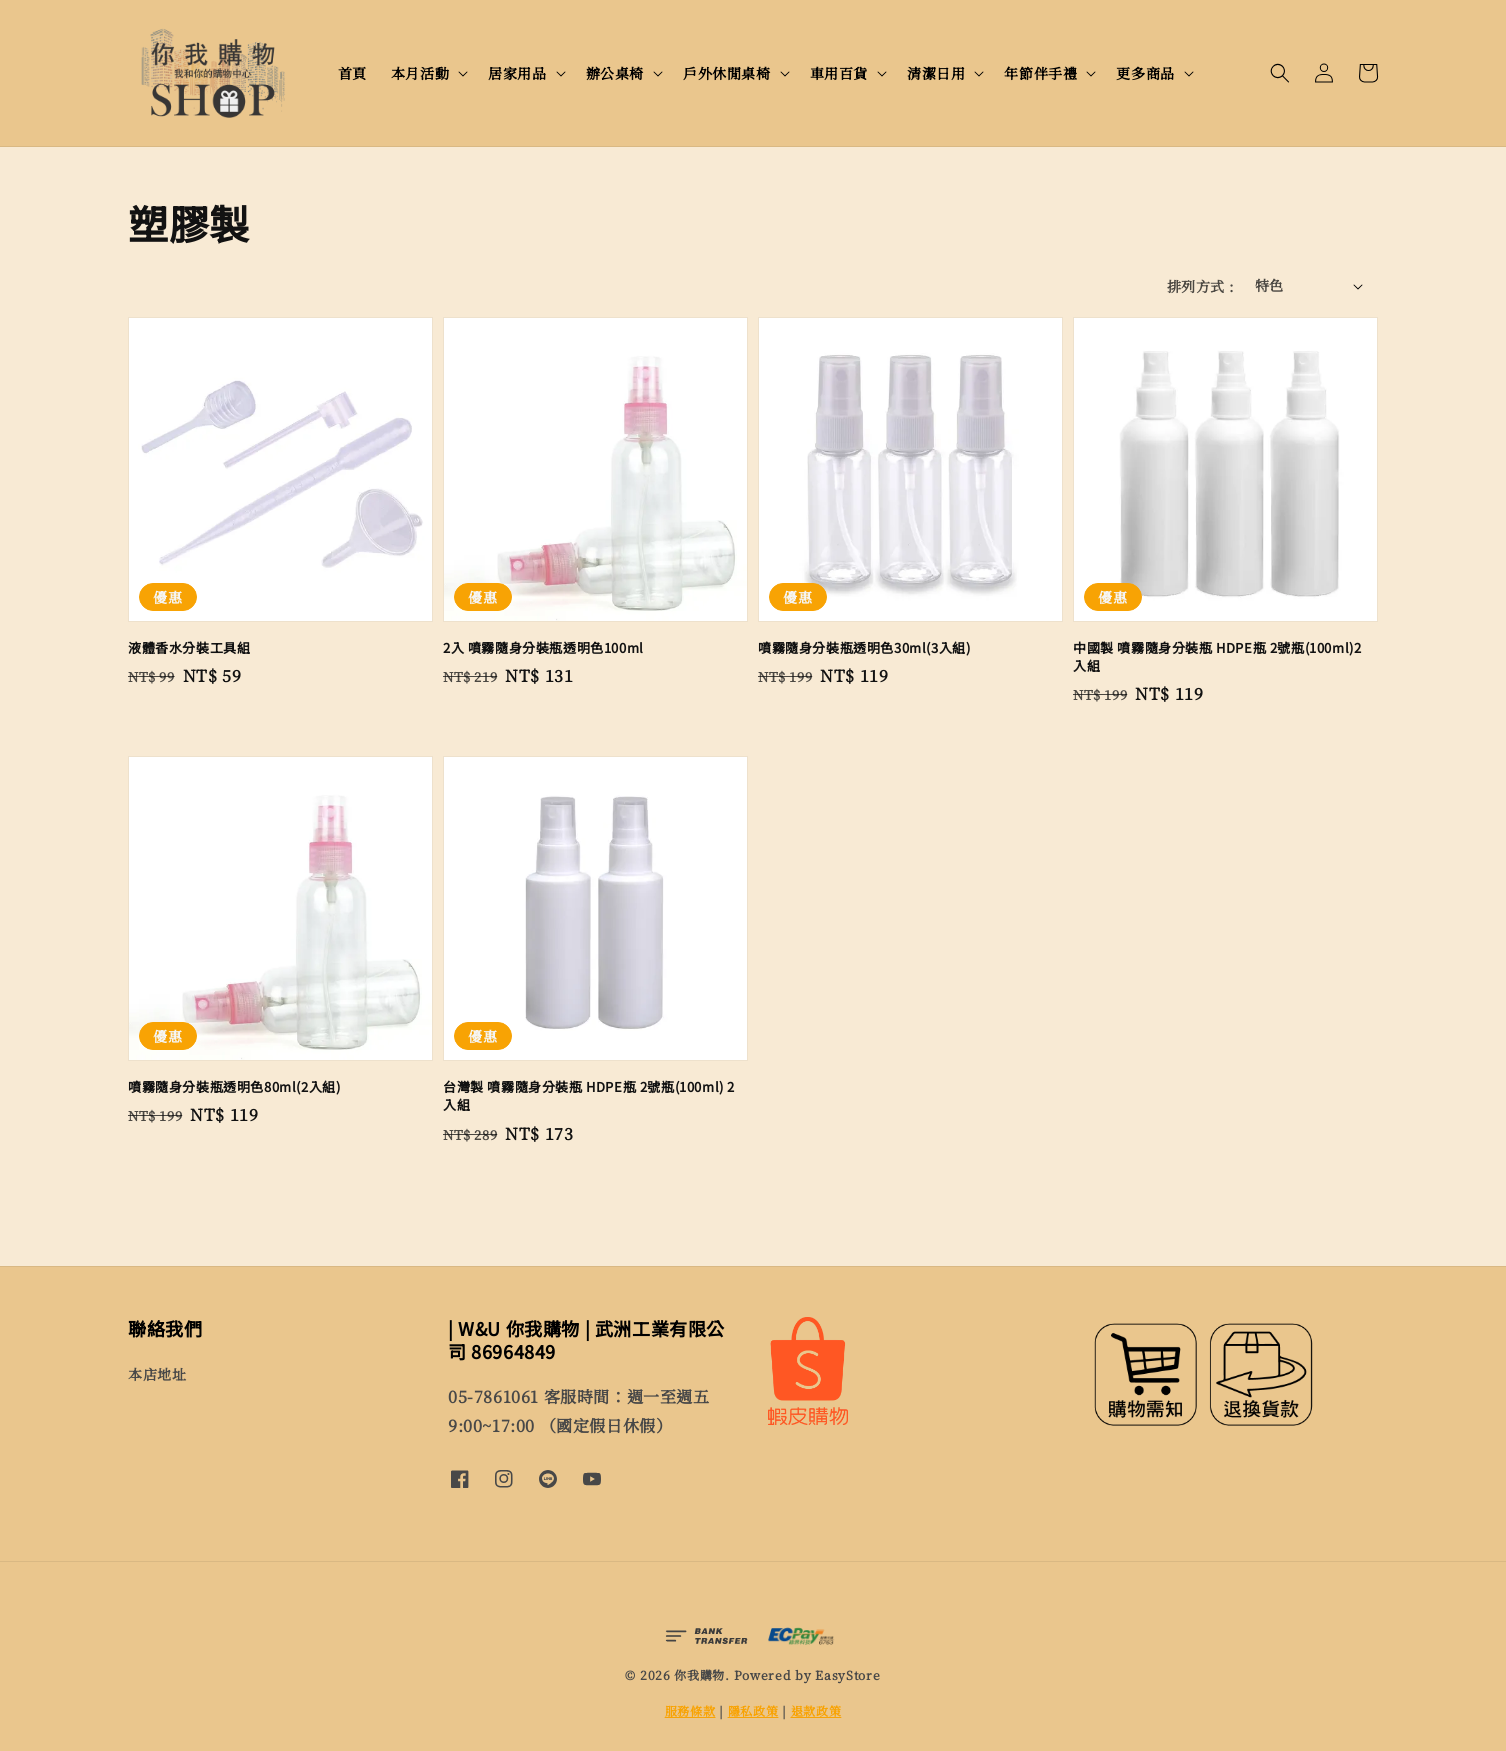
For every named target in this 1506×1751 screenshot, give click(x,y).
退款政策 (816, 1710)
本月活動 (420, 73)
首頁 (352, 73)
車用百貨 (839, 73)
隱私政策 (753, 1710)
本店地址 (157, 1374)
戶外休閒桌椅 (727, 73)
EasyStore (847, 1674)
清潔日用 (936, 73)
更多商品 (1145, 73)
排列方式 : (1200, 286)
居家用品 (517, 73)
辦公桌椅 (615, 73)
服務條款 (690, 1710)
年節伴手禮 (1040, 73)
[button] (1280, 73)
